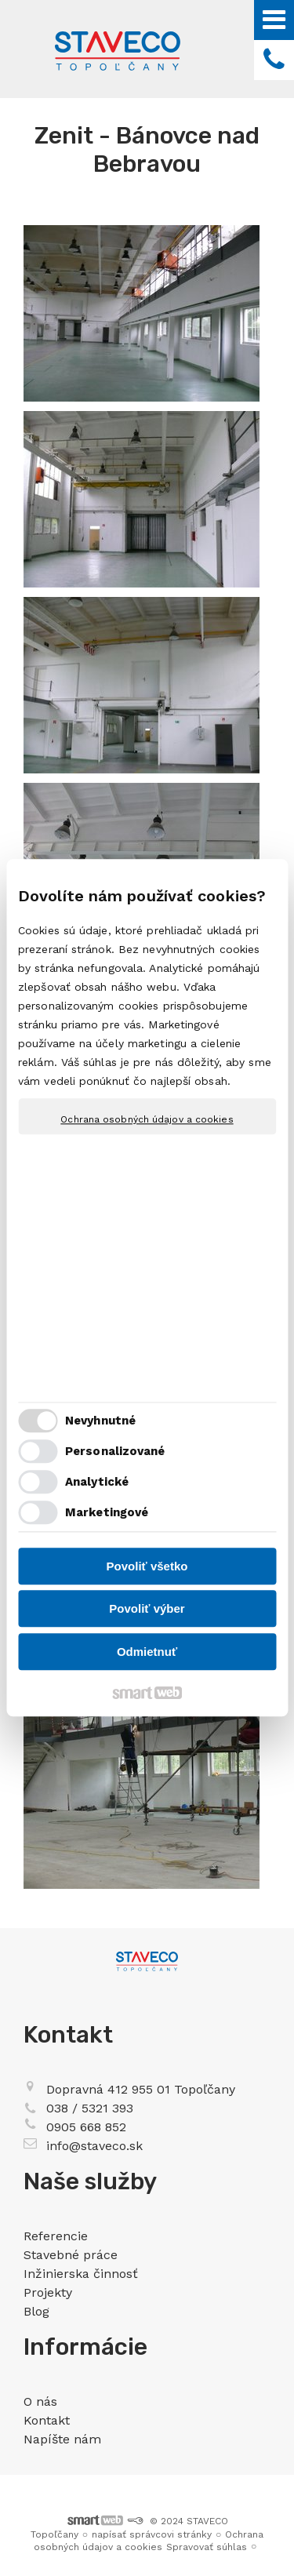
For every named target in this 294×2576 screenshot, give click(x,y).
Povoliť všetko (147, 1566)
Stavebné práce (71, 2254)
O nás (40, 2401)
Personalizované (115, 1452)
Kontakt (47, 2420)
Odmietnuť (147, 1651)
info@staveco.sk (94, 2145)
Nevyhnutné (100, 1421)
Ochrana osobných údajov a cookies (146, 1119)
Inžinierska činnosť (81, 2273)
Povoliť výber (146, 1609)
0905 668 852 (86, 2126)
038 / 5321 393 (89, 2108)
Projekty (48, 2292)
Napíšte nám (62, 2439)
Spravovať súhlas (206, 2546)
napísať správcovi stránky (152, 2534)
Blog (36, 2311)
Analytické (97, 1482)
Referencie (56, 2236)
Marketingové (106, 1513)
